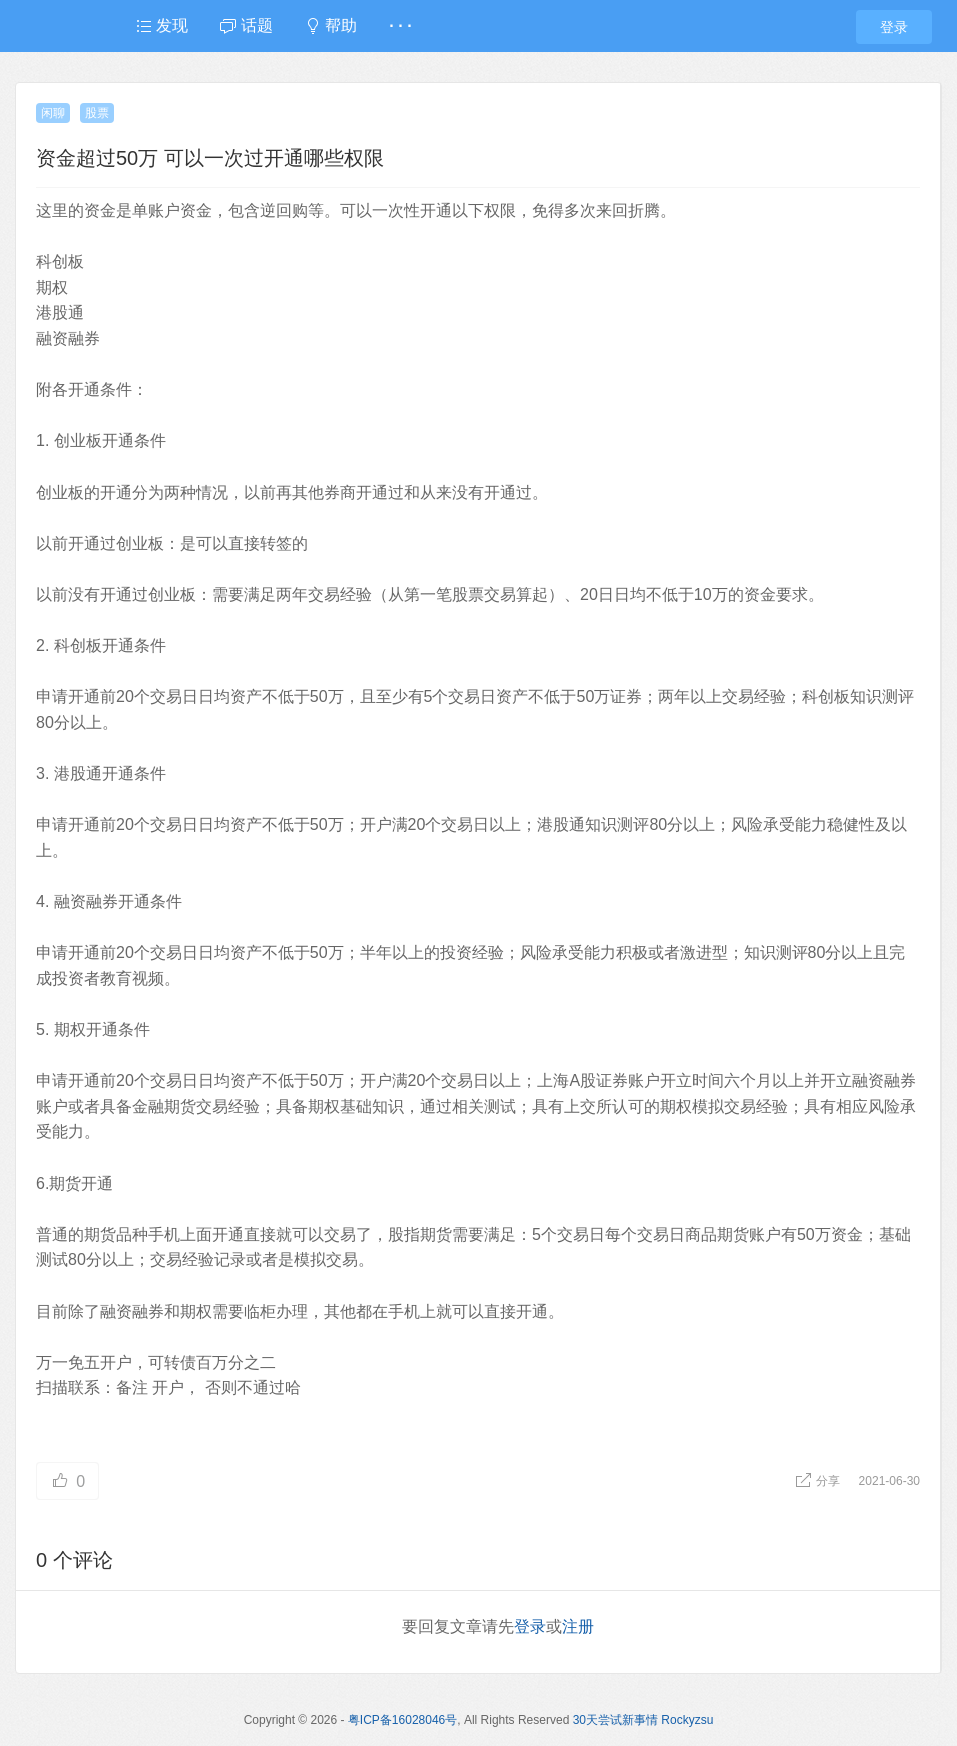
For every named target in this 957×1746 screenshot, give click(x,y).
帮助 (331, 25)
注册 (578, 1626)
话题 (246, 25)
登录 (894, 27)
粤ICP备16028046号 (402, 1720)
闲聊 (53, 113)
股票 (97, 113)
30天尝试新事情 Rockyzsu (643, 1720)
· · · (400, 25)
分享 (819, 1481)
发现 (162, 25)
